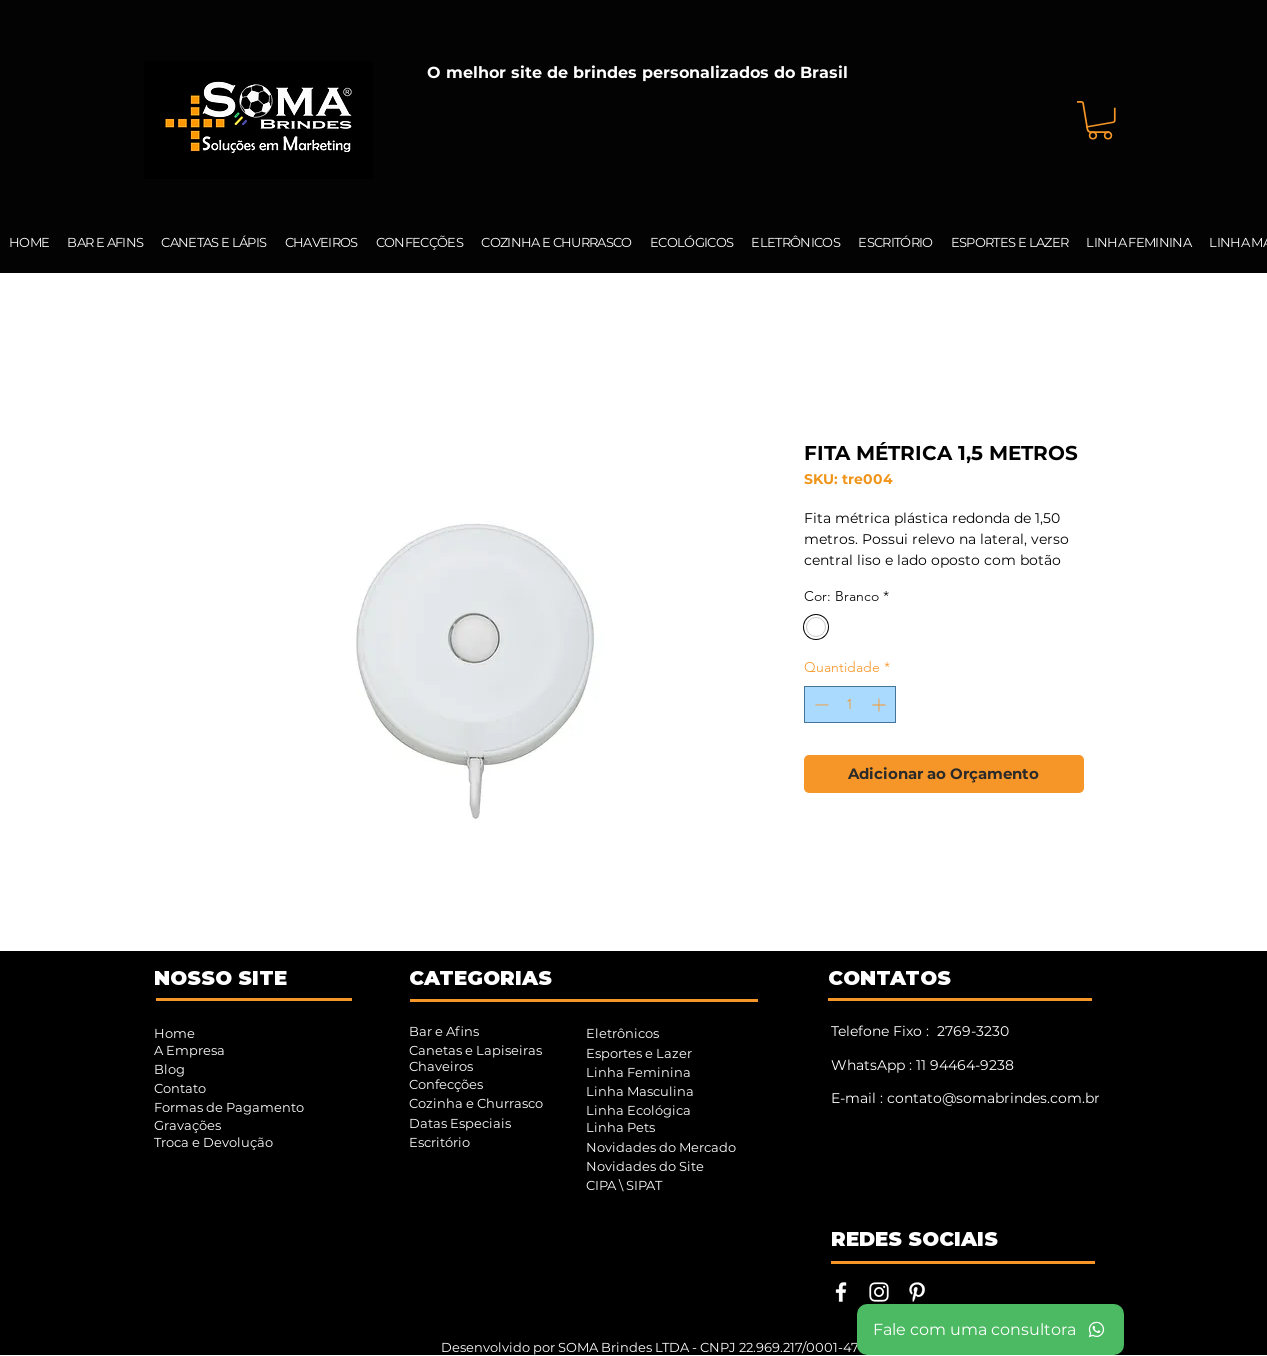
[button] (1100, 120)
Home (174, 1033)
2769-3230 (973, 1031)
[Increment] (880, 704)
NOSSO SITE (220, 978)
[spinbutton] (850, 704)
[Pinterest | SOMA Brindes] (917, 1292)
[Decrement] (819, 704)
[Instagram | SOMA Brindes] (879, 1292)
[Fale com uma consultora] (990, 1329)
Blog (169, 1069)
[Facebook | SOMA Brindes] (841, 1292)
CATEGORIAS (480, 978)
